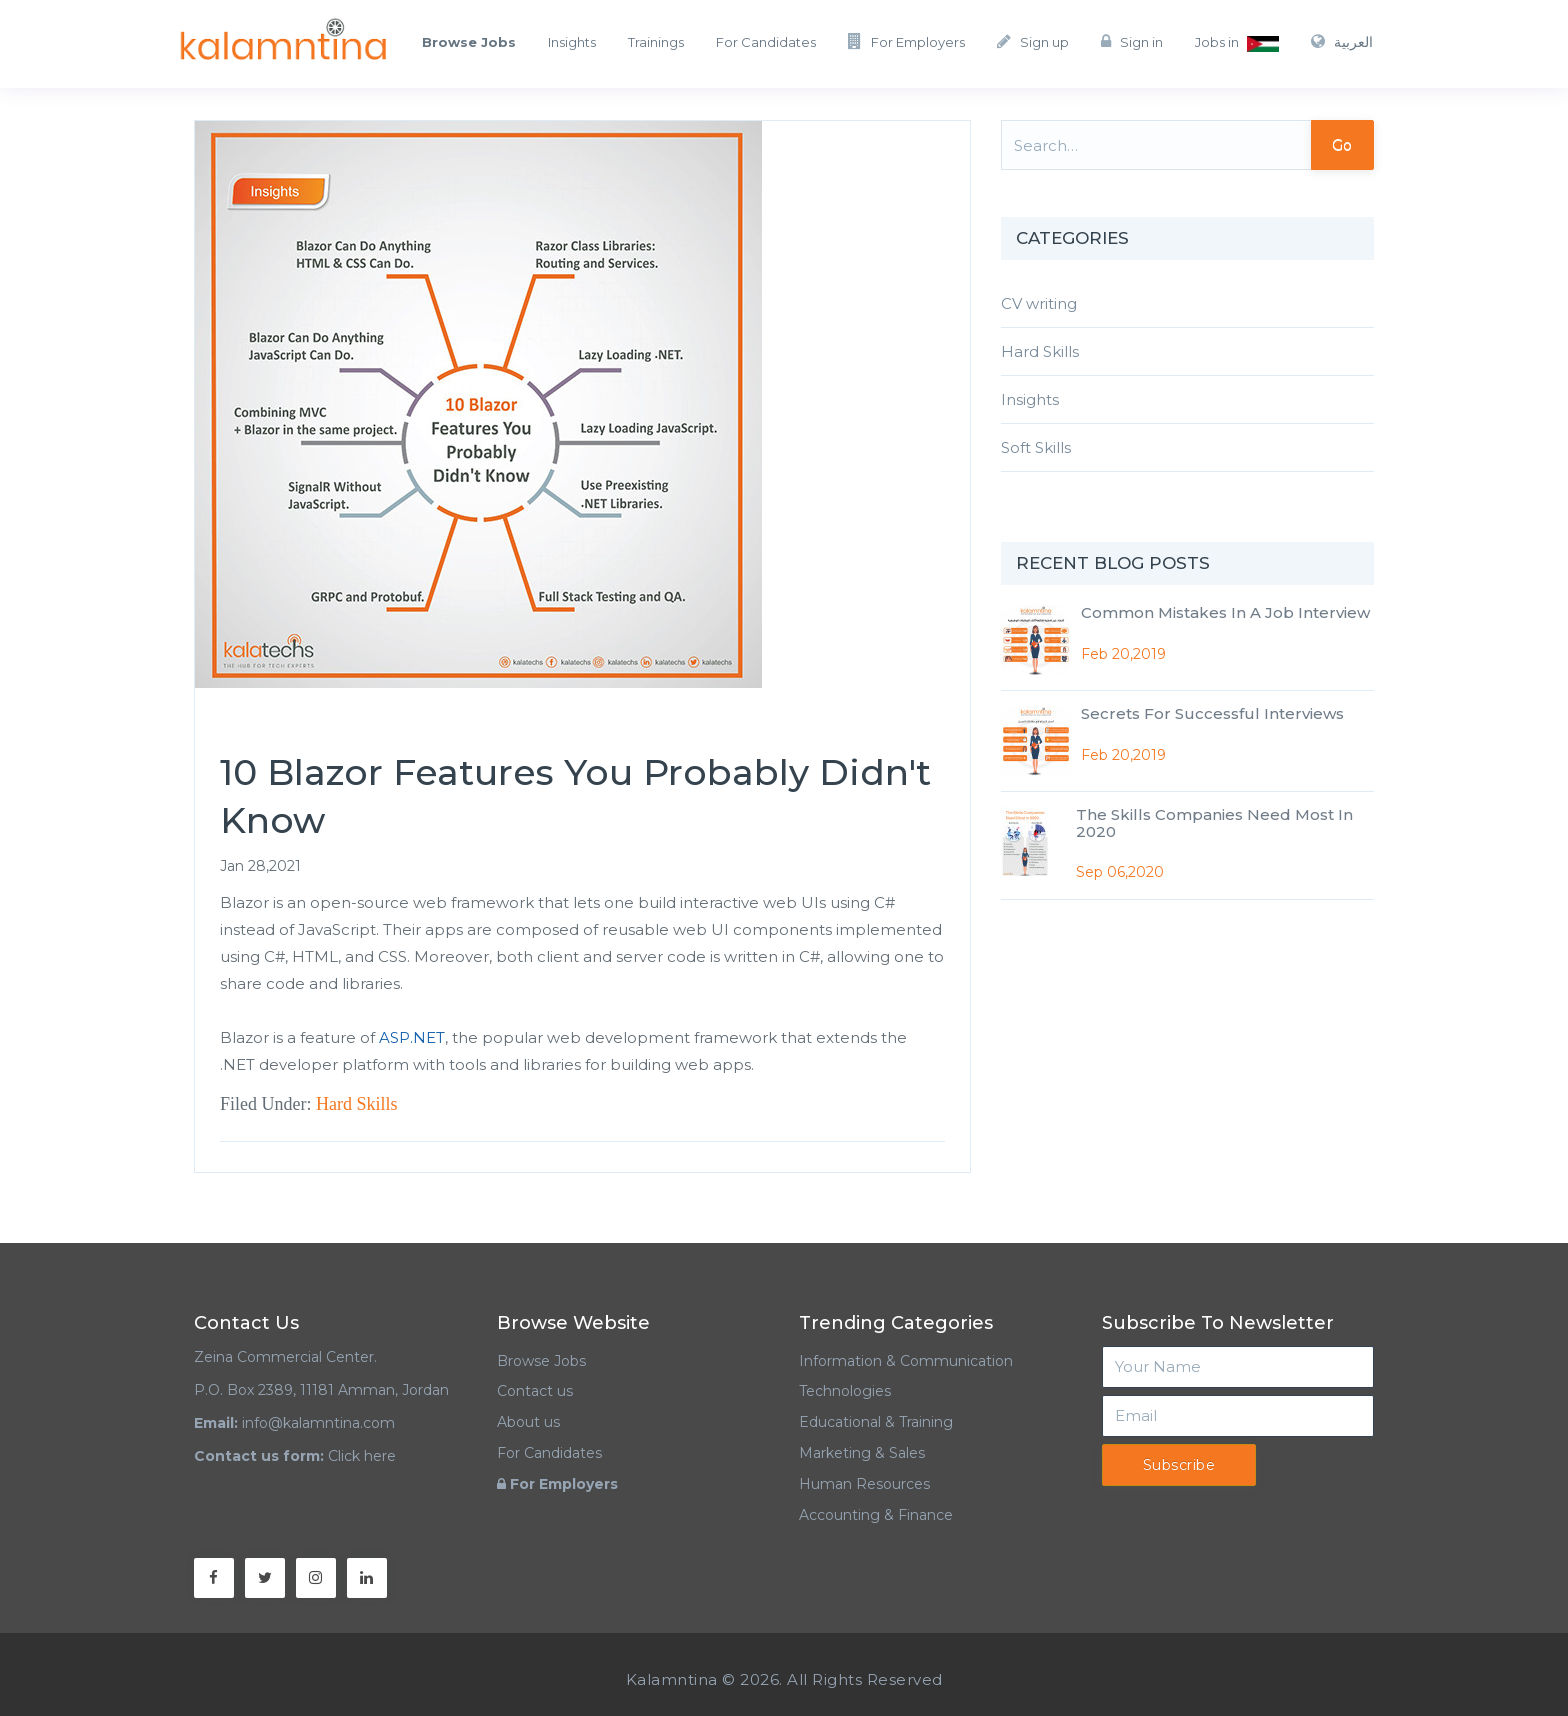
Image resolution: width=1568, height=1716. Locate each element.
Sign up (1033, 41)
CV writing (1039, 303)
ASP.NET (412, 1037)
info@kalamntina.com (318, 1423)
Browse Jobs (541, 1361)
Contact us (535, 1391)
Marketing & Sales (862, 1453)
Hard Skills (357, 1104)
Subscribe (1179, 1465)
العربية (1342, 42)
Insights (572, 42)
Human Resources (864, 1484)
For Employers (906, 41)
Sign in (1132, 41)
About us (528, 1422)
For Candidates (766, 42)
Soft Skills (1036, 447)
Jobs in (1237, 43)
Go (1342, 145)
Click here (362, 1456)
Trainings (656, 42)
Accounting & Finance (876, 1515)
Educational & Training (876, 1422)
